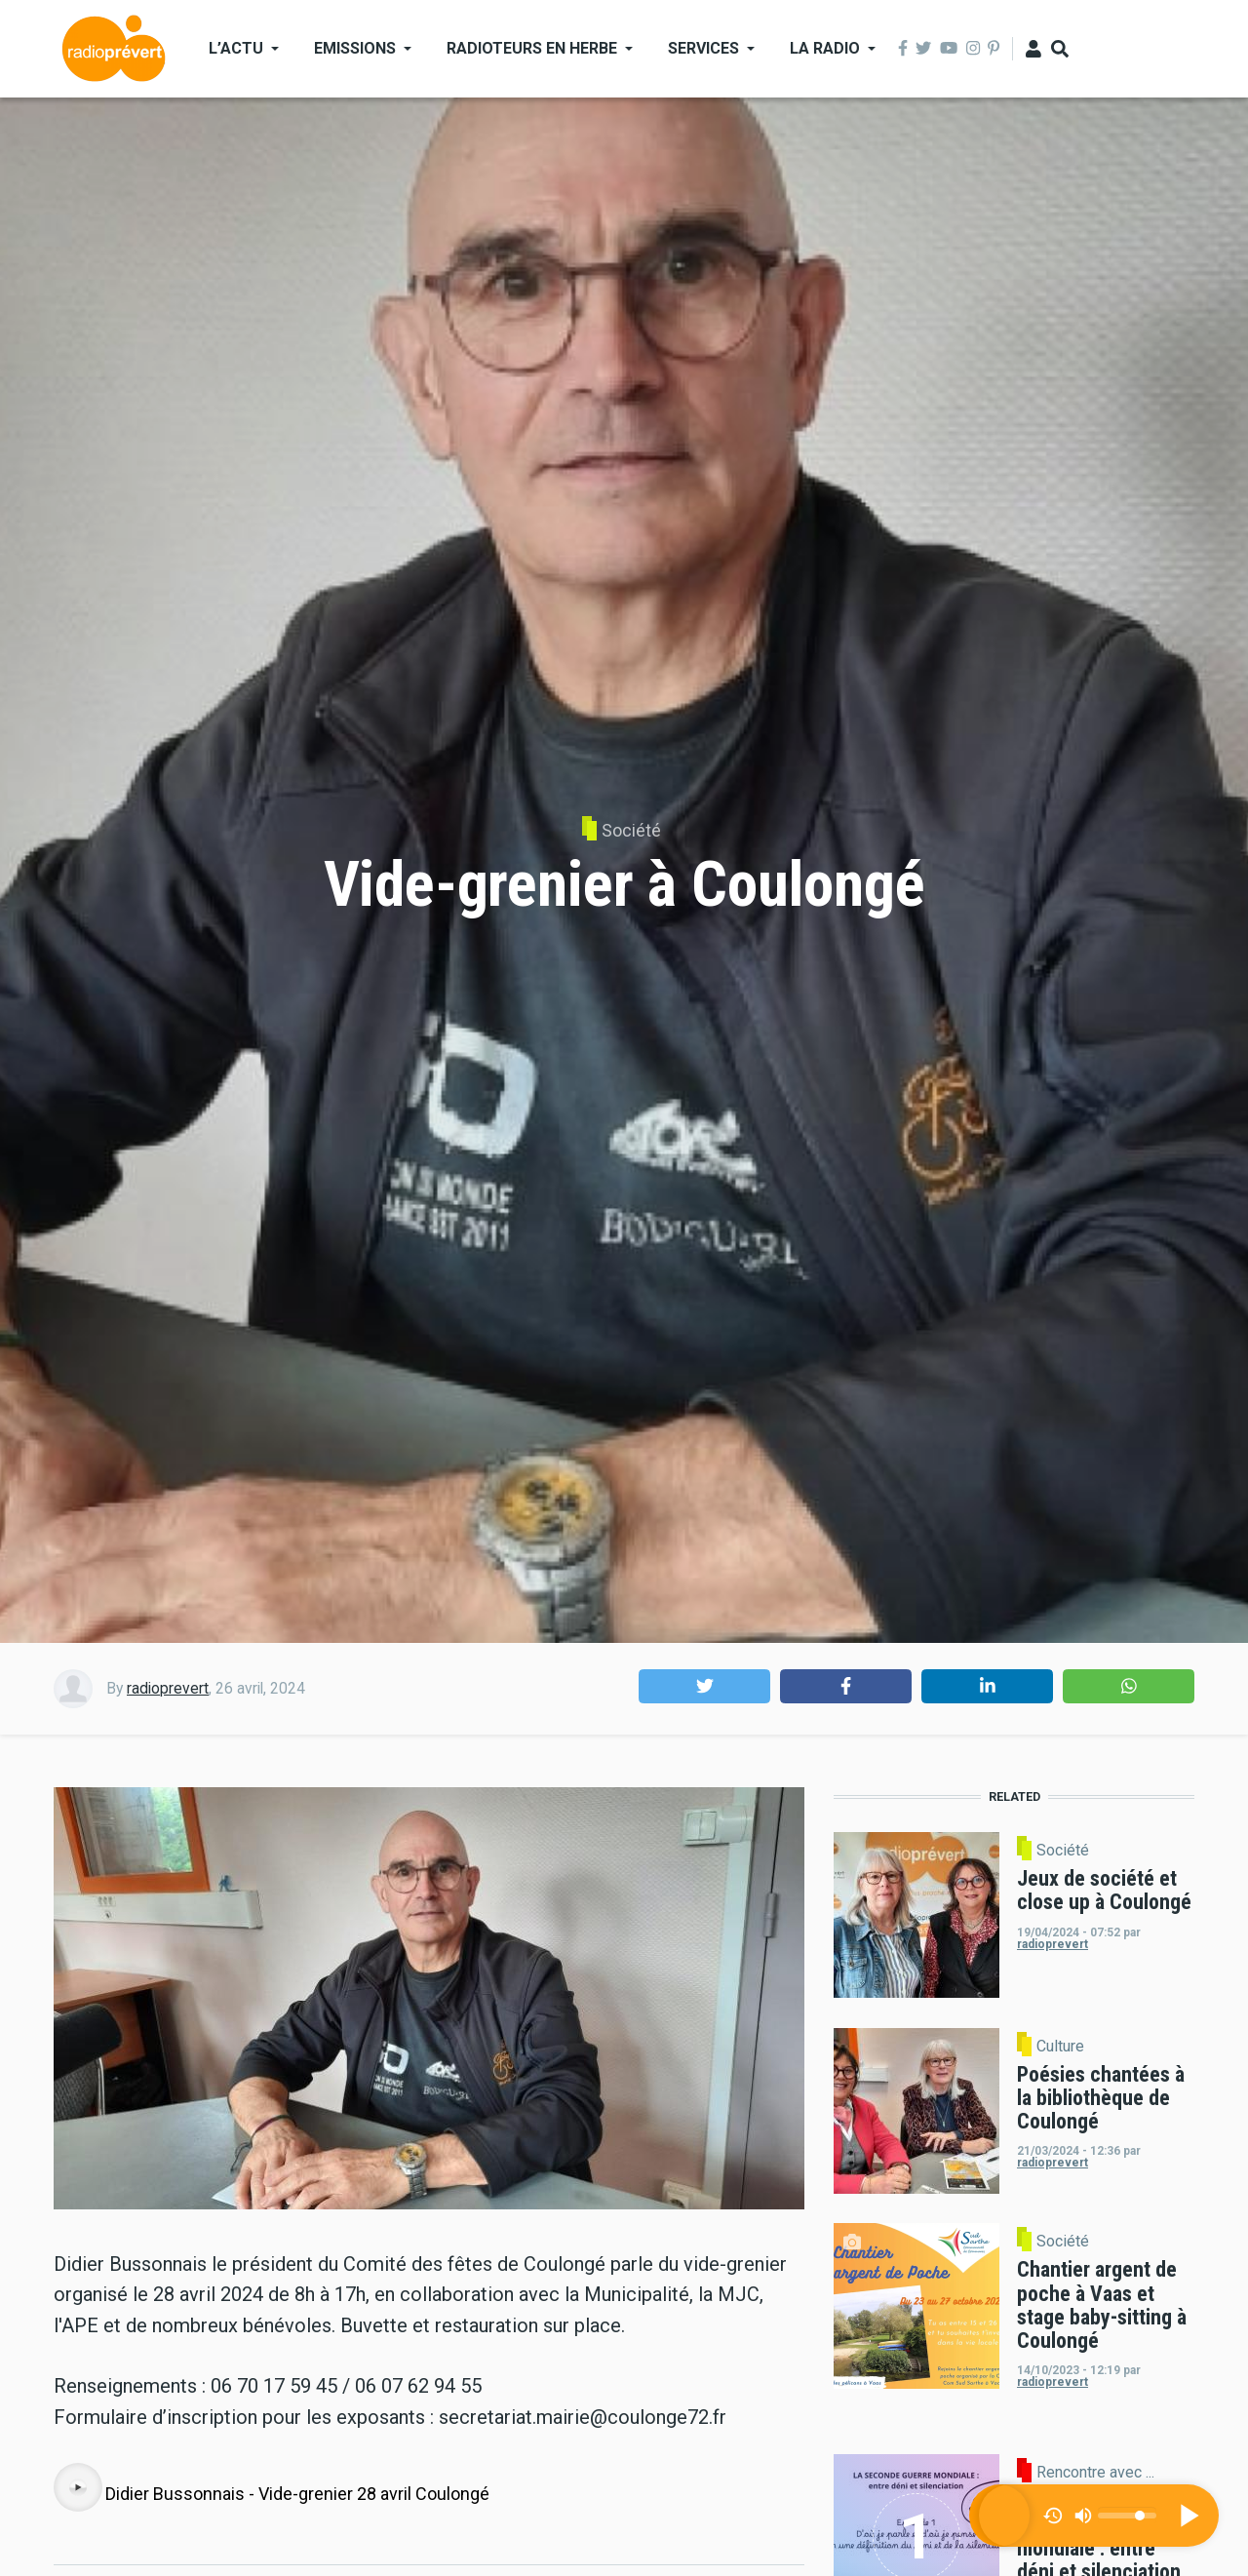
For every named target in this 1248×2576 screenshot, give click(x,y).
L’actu (236, 48)
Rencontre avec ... (1095, 2472)
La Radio (825, 48)
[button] (704, 1686)
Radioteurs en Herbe (532, 48)
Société (631, 830)
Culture (1060, 2046)
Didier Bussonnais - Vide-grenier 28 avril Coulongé (297, 2493)
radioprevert (168, 1688)
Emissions (355, 48)
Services (703, 48)
